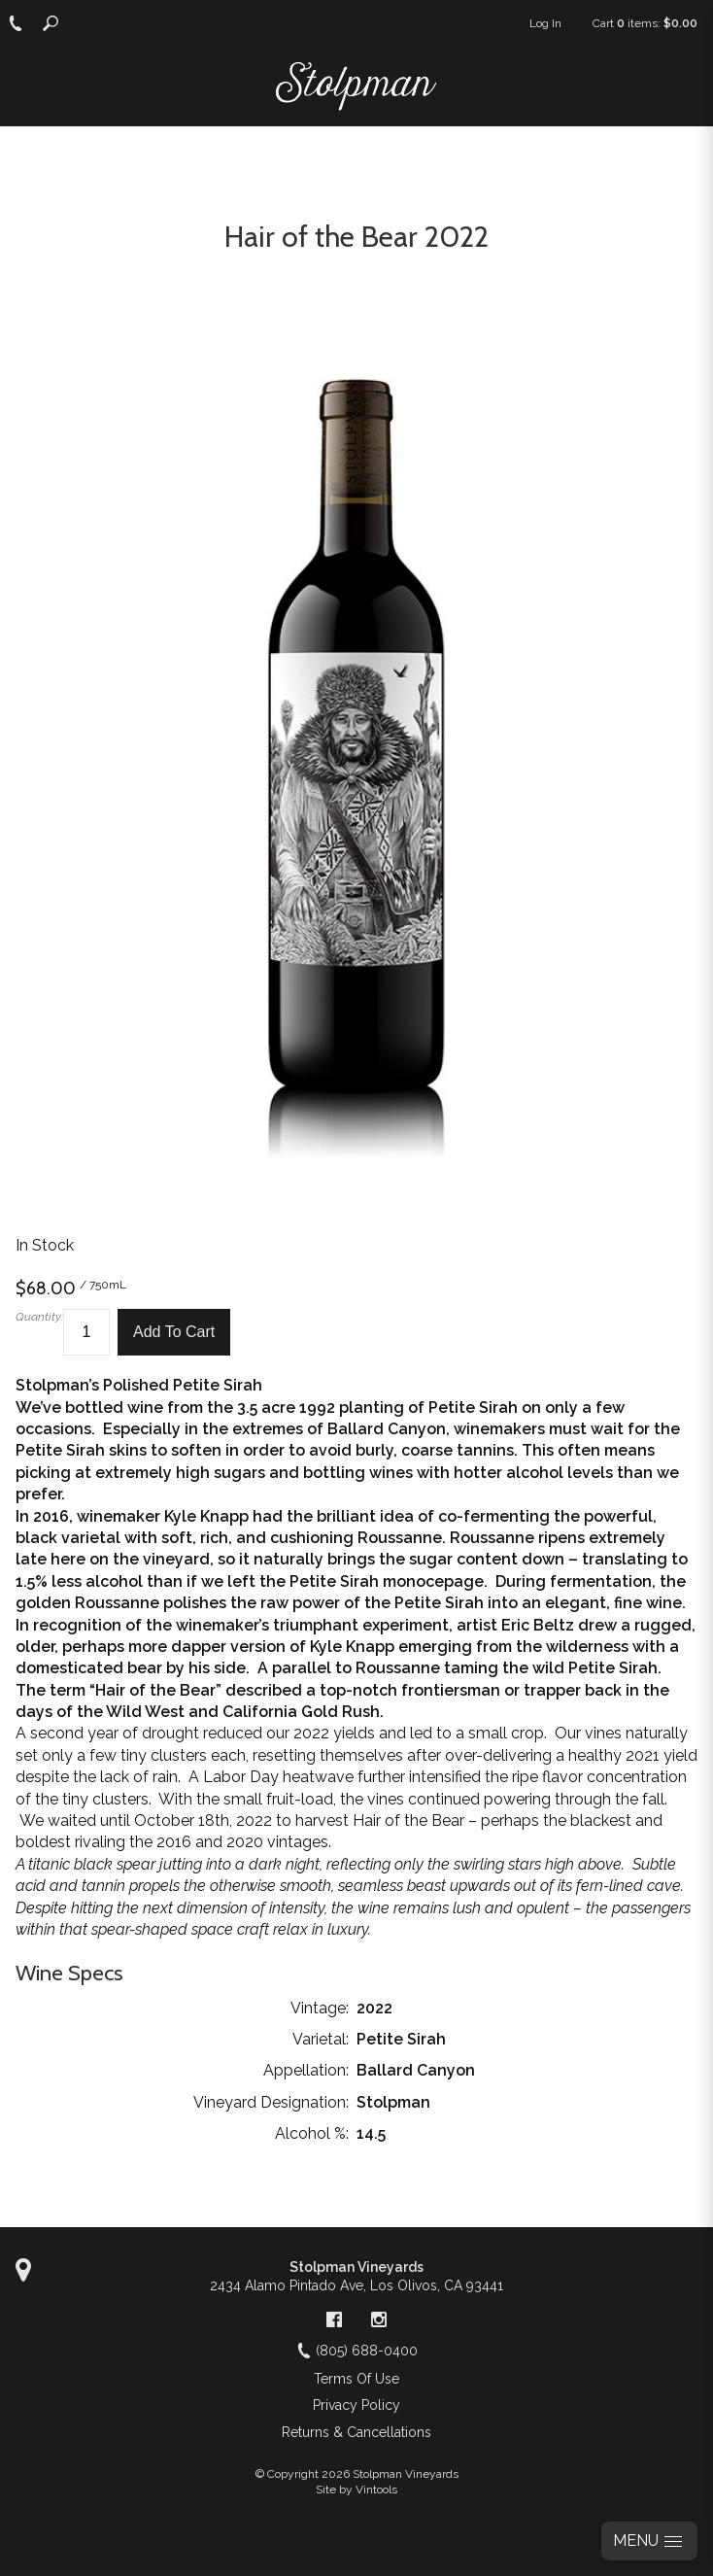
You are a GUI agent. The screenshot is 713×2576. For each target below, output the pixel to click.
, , (356, 2285)
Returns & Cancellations (356, 2432)
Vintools (376, 2489)
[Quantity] (86, 1332)
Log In (545, 23)
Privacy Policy (356, 2405)
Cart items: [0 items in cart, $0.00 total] (645, 23)
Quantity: (39, 1316)
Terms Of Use (356, 2379)
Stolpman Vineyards (356, 2267)
